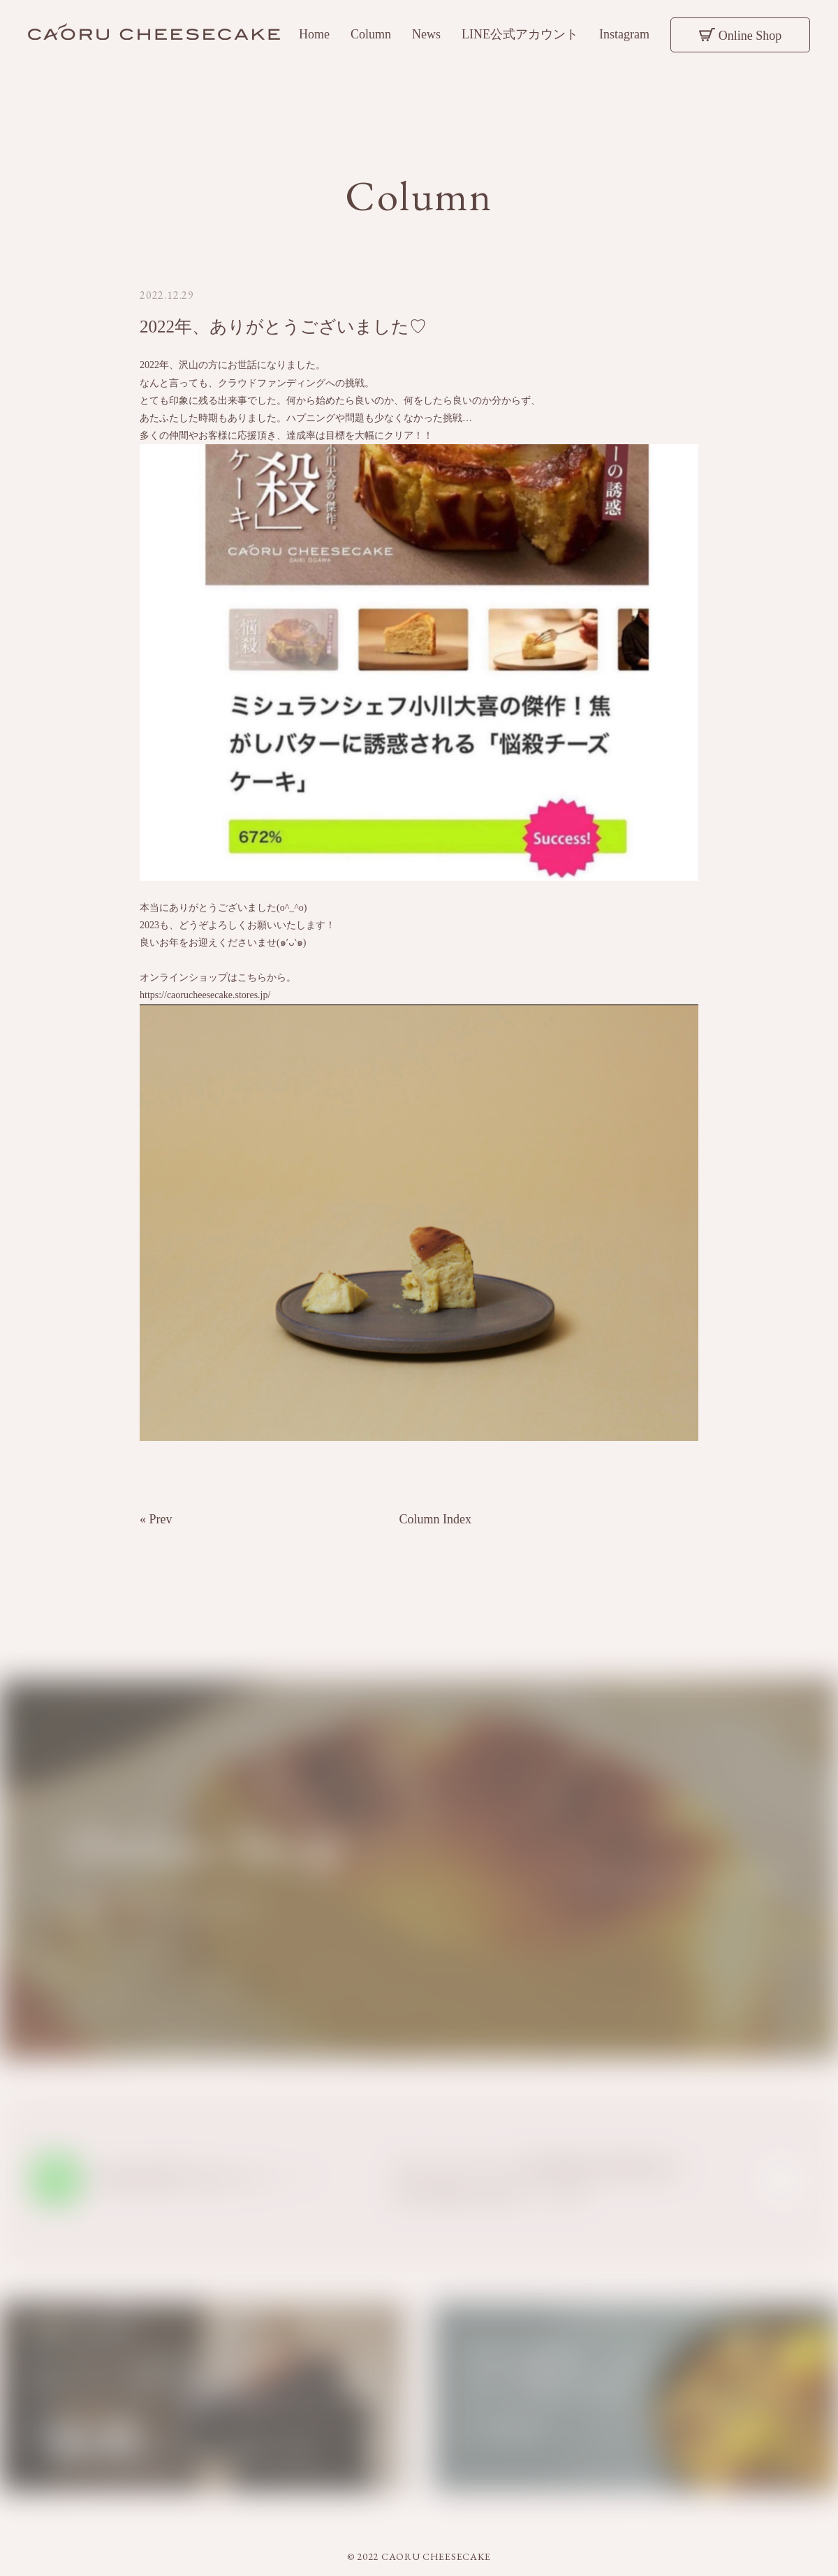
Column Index (435, 1526)
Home (314, 34)
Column (371, 34)
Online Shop (750, 36)
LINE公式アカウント (520, 34)
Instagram (624, 34)
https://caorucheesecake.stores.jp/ (205, 1002)
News (426, 34)
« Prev (156, 1526)
